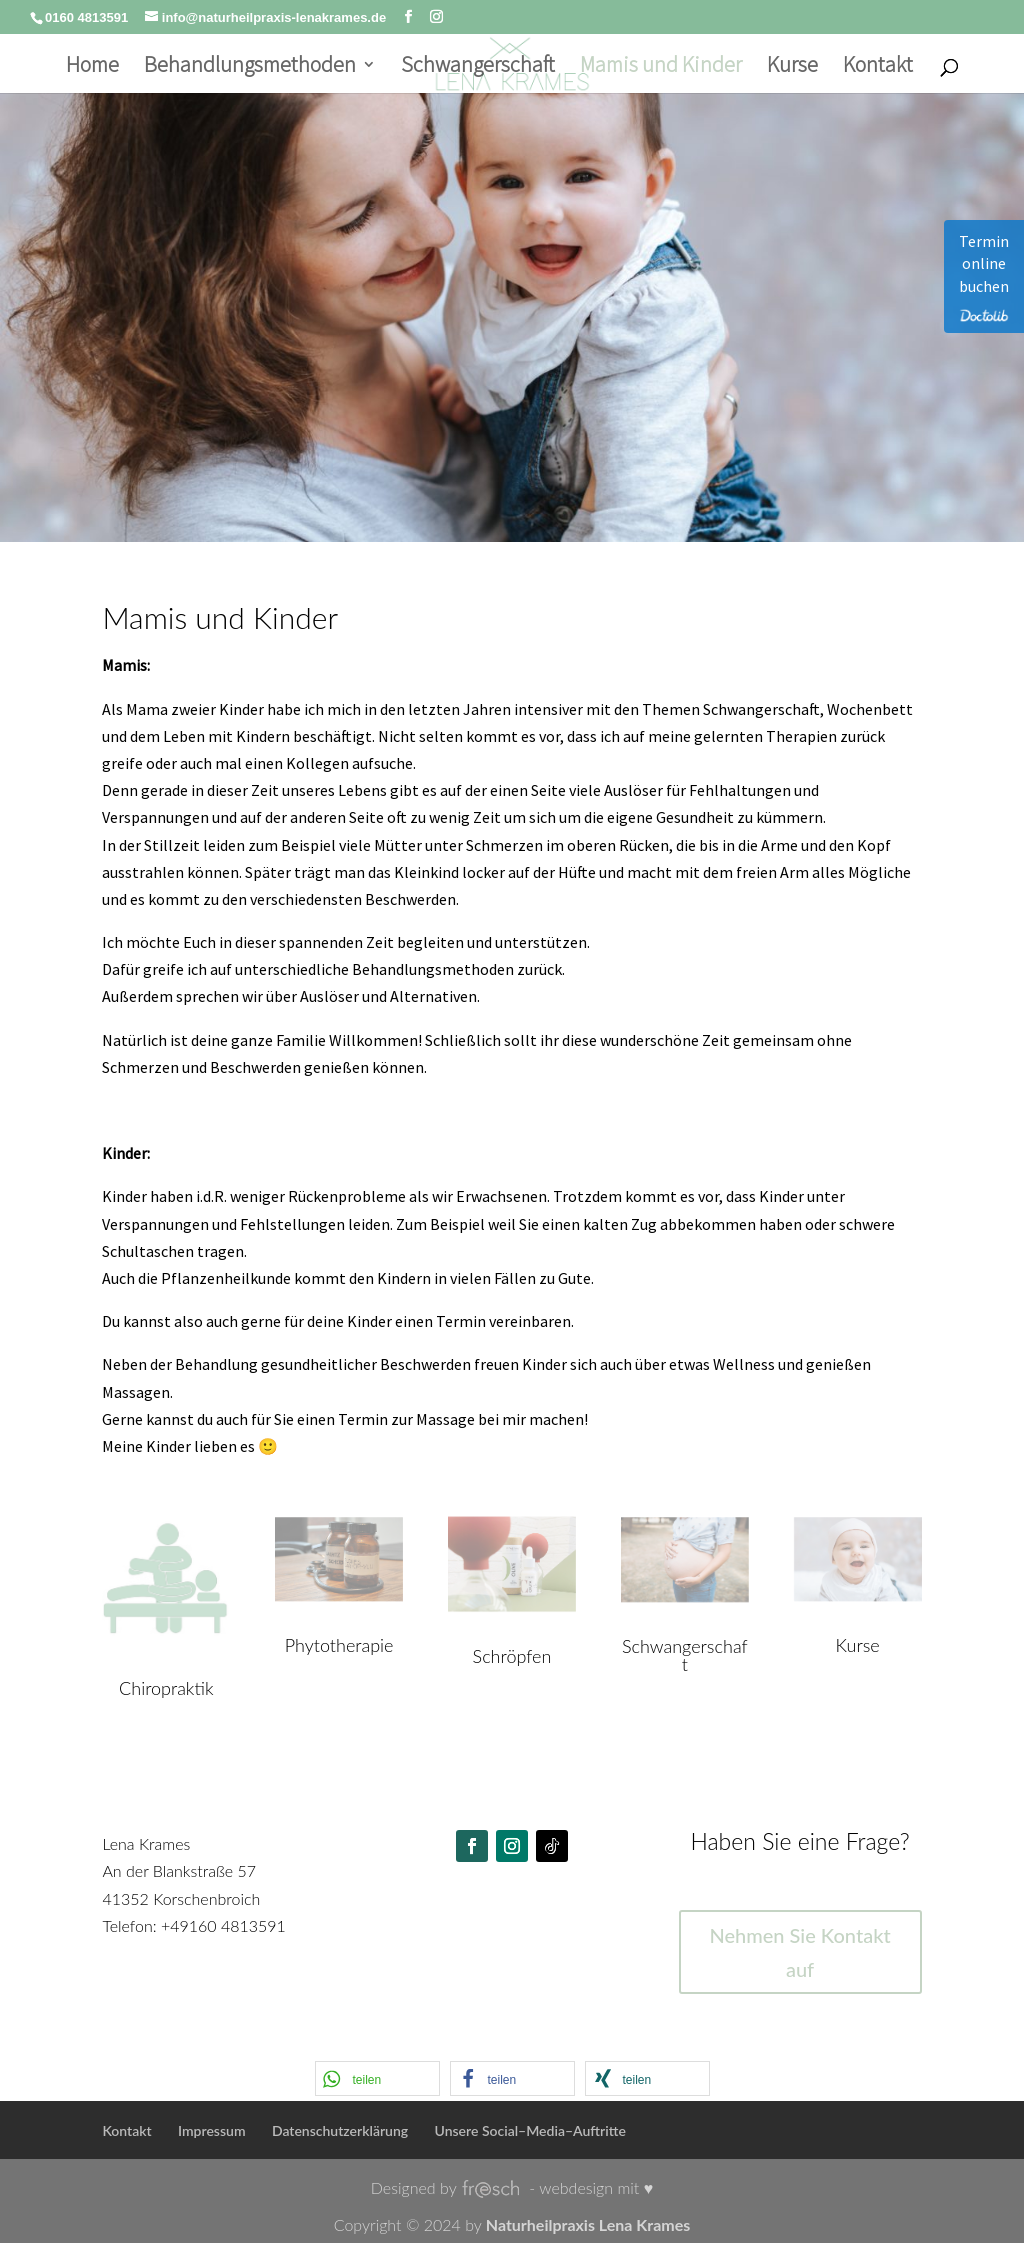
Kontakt (878, 67)
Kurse (792, 67)
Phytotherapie (339, 1645)
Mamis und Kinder (661, 67)
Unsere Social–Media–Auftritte (530, 2130)
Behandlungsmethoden (250, 67)
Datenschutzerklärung (340, 2130)
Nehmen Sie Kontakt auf (799, 1952)
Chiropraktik (166, 1688)
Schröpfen (512, 1656)
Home (92, 67)
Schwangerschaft (478, 67)
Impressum (212, 2130)
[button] (377, 2078)
